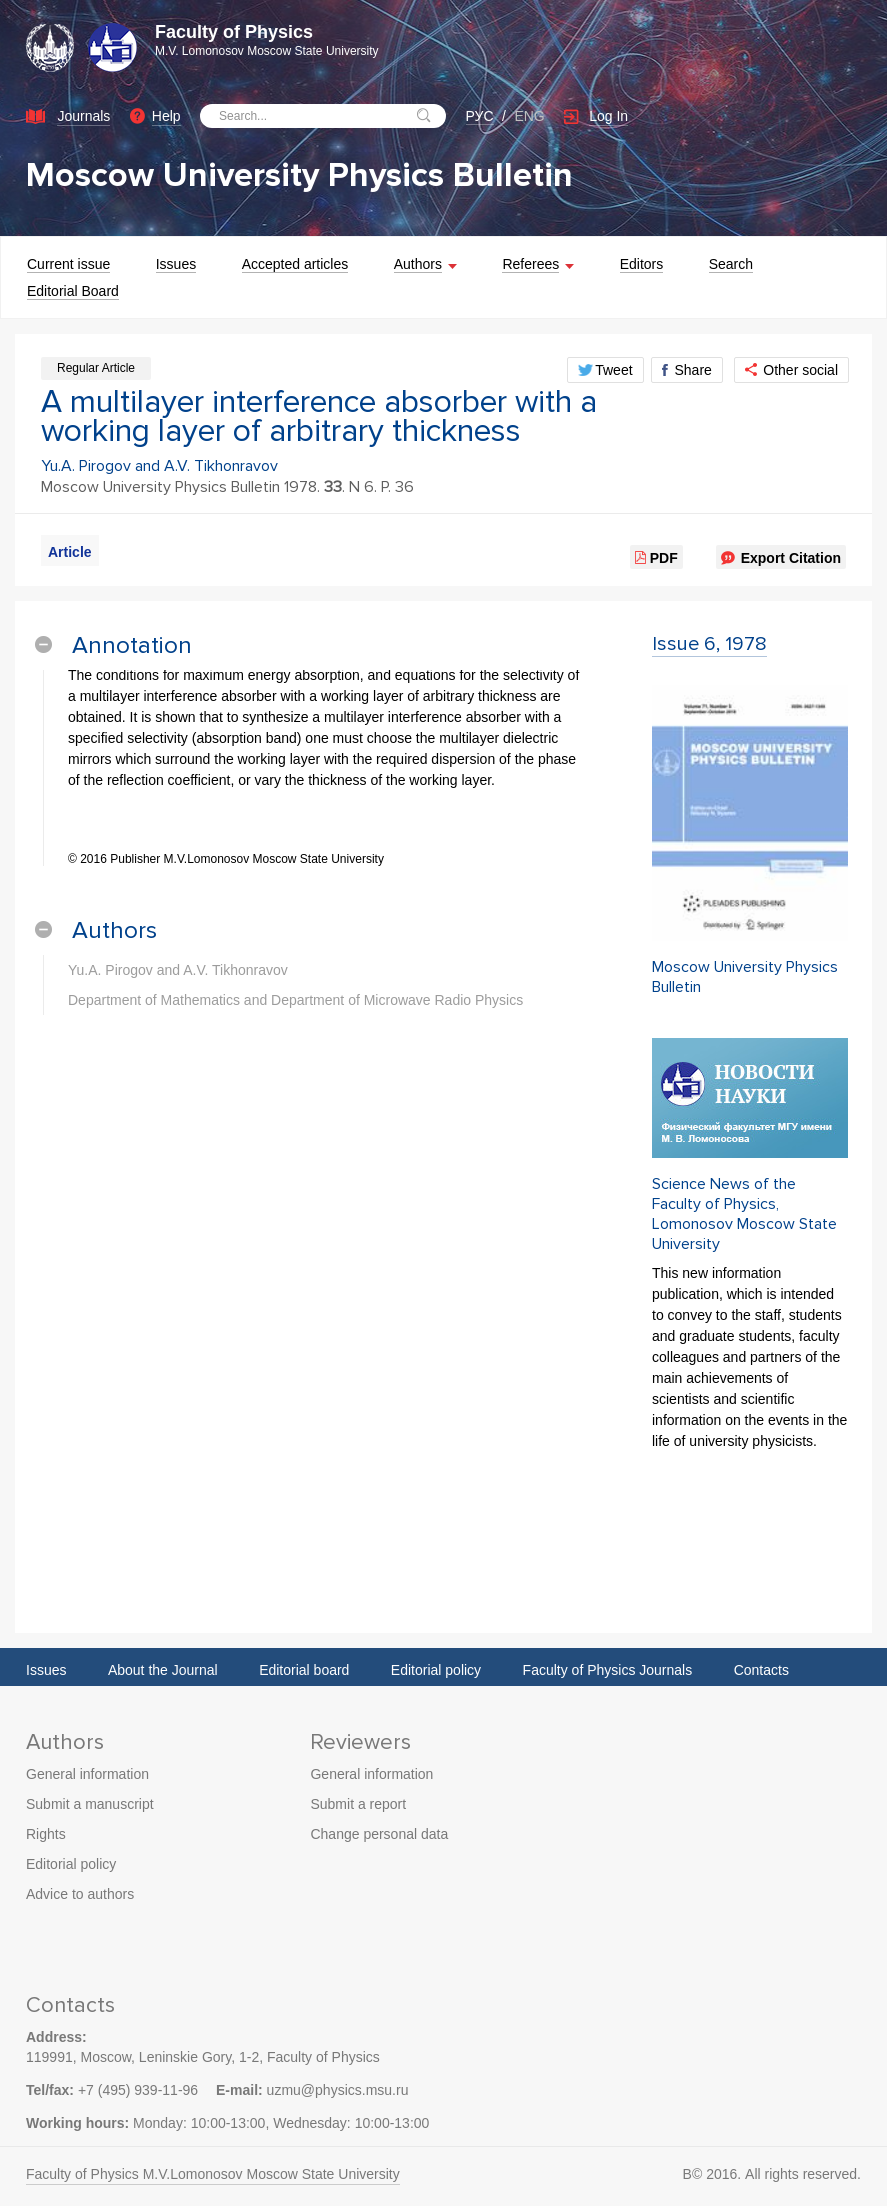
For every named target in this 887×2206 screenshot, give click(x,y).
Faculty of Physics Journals (608, 1670)
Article (70, 552)
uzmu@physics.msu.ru (338, 2090)
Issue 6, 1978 (709, 644)
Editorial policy (436, 1670)
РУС (480, 116)
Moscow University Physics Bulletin (299, 175)
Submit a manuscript (90, 1804)
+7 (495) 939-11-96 (138, 2090)
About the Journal (163, 1670)
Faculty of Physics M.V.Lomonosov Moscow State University (213, 2174)
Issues (46, 1670)
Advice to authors (80, 1894)
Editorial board (304, 1670)
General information (87, 1774)
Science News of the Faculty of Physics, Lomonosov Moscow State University (744, 1214)
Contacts (761, 1670)
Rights (46, 1834)
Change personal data (379, 1834)
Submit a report (358, 1804)
